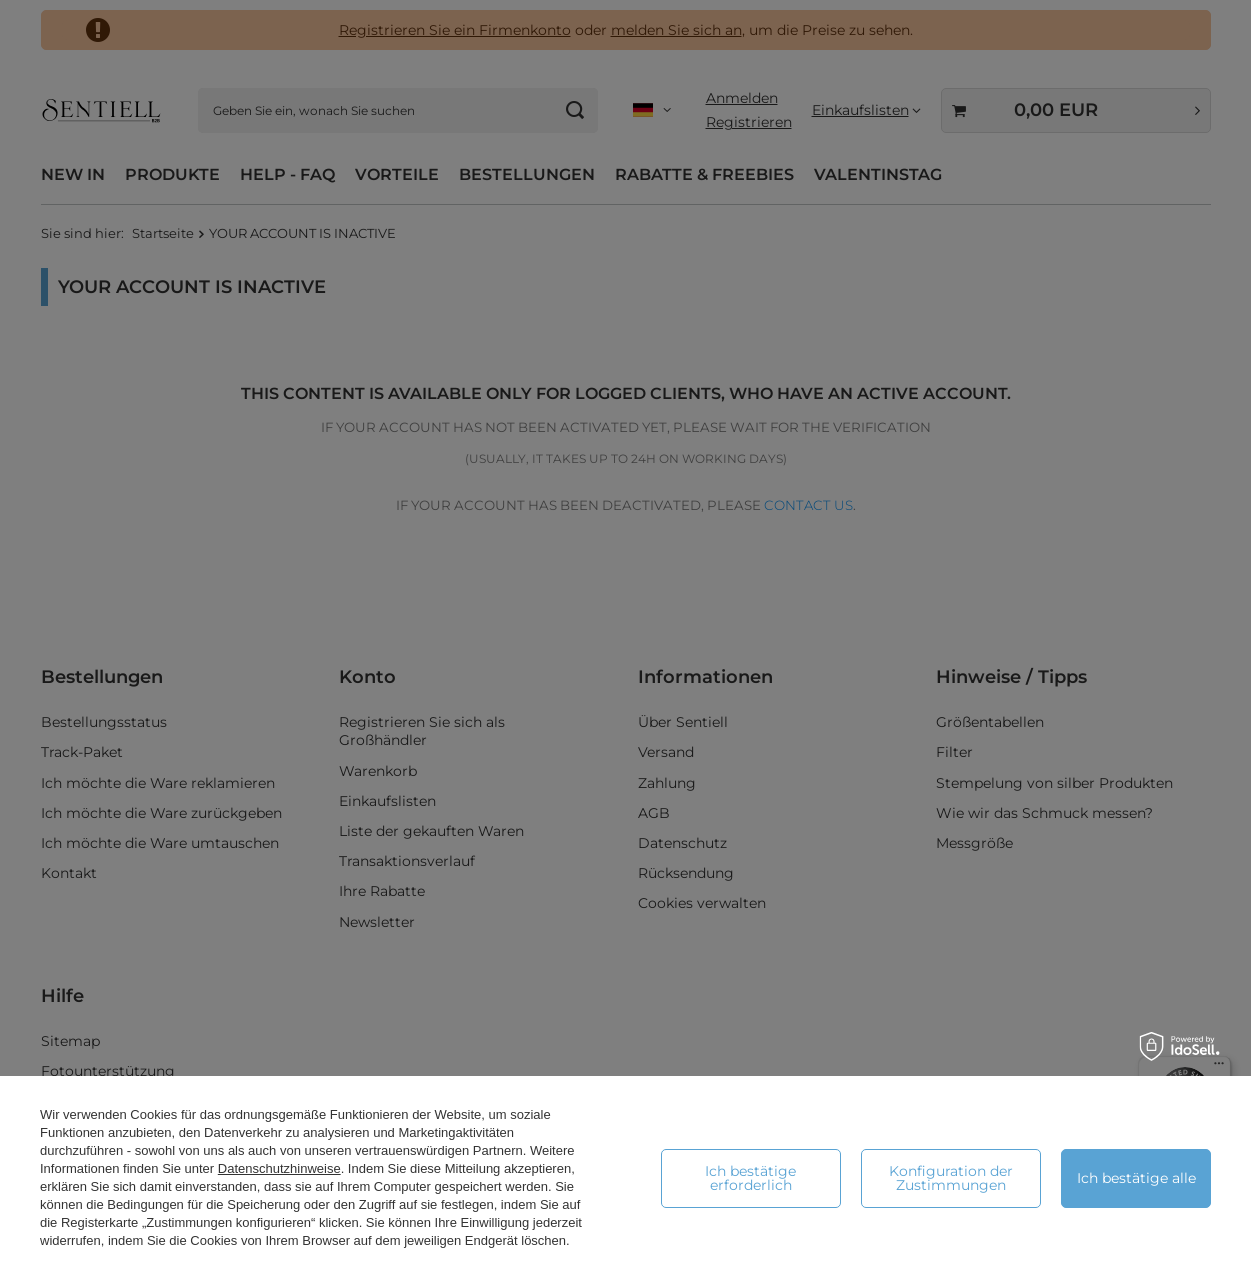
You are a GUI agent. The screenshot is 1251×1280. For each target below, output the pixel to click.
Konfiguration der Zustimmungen (951, 1178)
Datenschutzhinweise (279, 1168)
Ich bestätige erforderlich (750, 1178)
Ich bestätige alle (1136, 1178)
